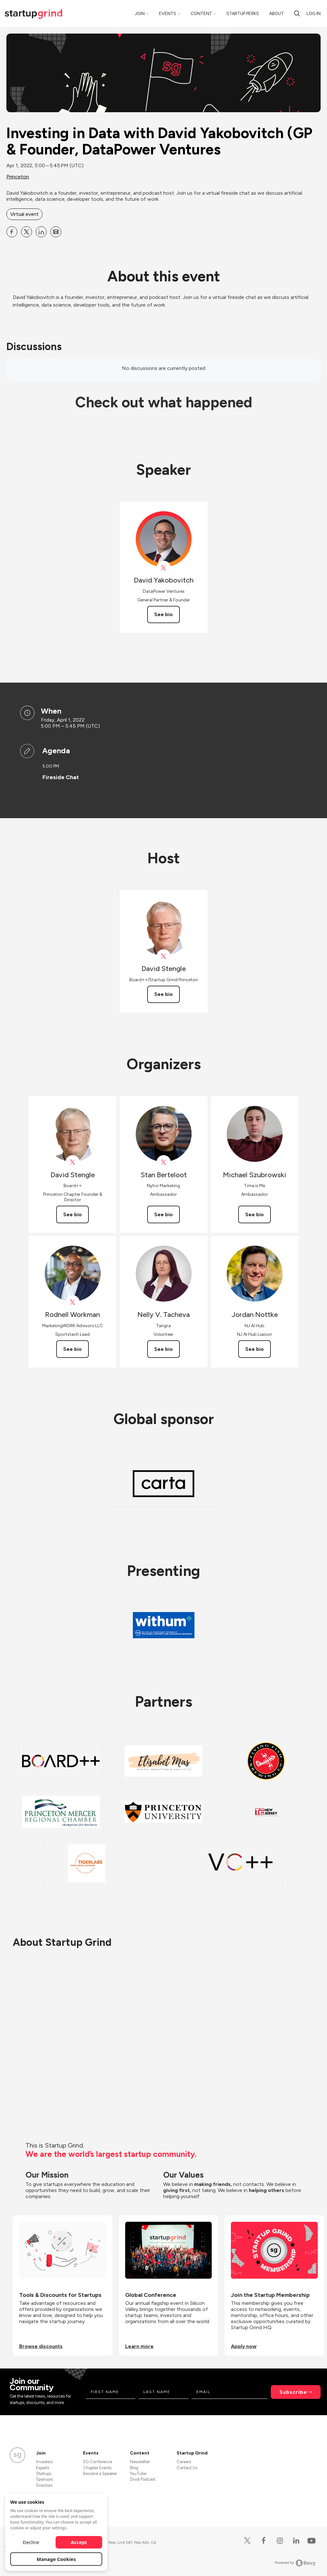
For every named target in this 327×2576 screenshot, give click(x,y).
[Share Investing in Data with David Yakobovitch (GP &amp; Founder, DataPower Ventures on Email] (56, 231)
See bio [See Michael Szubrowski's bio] (254, 1214)
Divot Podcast (142, 2479)
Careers (184, 2461)
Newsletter (140, 2461)
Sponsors (44, 2479)
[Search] (297, 13)
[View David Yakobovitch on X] (163, 568)
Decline (31, 2542)
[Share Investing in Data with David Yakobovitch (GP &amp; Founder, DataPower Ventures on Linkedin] (41, 231)
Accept (79, 2542)
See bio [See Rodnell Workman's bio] (72, 1349)
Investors (44, 2461)
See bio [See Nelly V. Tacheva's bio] (163, 1349)
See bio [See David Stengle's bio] (163, 994)
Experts (42, 2467)
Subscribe (293, 2392)
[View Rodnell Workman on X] (72, 1302)
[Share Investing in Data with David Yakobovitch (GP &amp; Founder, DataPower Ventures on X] (26, 231)
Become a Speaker (100, 2473)
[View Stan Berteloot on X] (163, 1162)
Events (167, 13)
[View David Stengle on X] (163, 956)
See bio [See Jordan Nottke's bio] (254, 1349)
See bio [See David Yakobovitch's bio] (163, 614)
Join (140, 13)
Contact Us (187, 2467)
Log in (314, 13)
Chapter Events (97, 2467)
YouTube (138, 2473)
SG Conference (97, 2461)
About (276, 13)
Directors (44, 2485)
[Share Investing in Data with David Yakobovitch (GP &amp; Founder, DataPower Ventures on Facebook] (12, 231)
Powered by (295, 2562)
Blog (134, 2467)
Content (201, 13)
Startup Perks (242, 13)
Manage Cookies (56, 2559)
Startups (43, 2473)
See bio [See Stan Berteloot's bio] (163, 1214)
